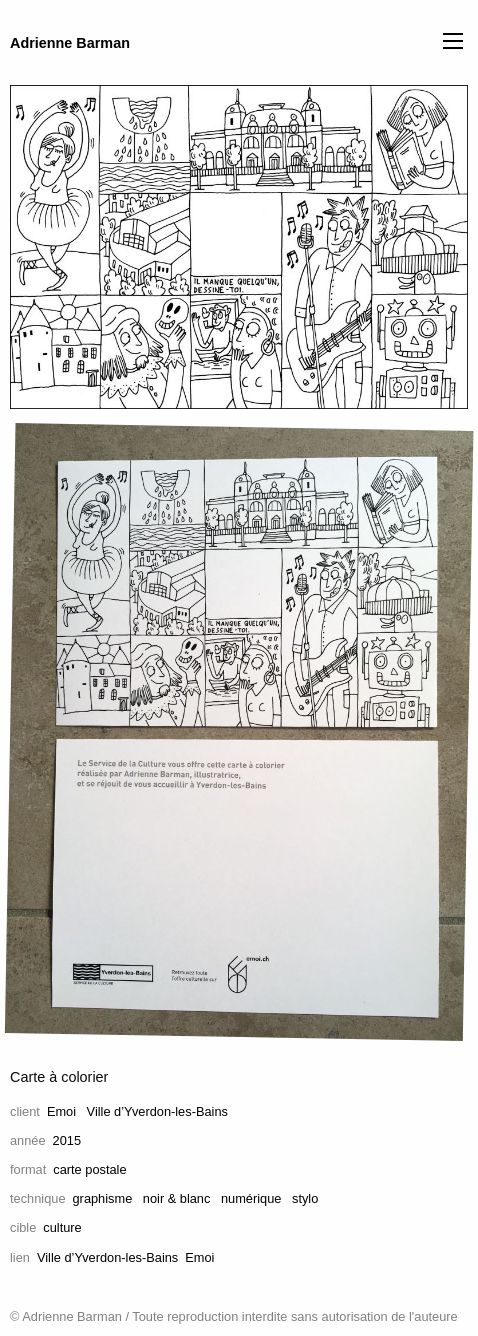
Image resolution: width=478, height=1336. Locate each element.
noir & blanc (177, 1198)
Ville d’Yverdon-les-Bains (157, 1111)
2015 (67, 1140)
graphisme (103, 1198)
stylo (305, 1198)
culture (62, 1227)
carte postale (89, 1169)
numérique (251, 1198)
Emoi (61, 1111)
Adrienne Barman (70, 43)
